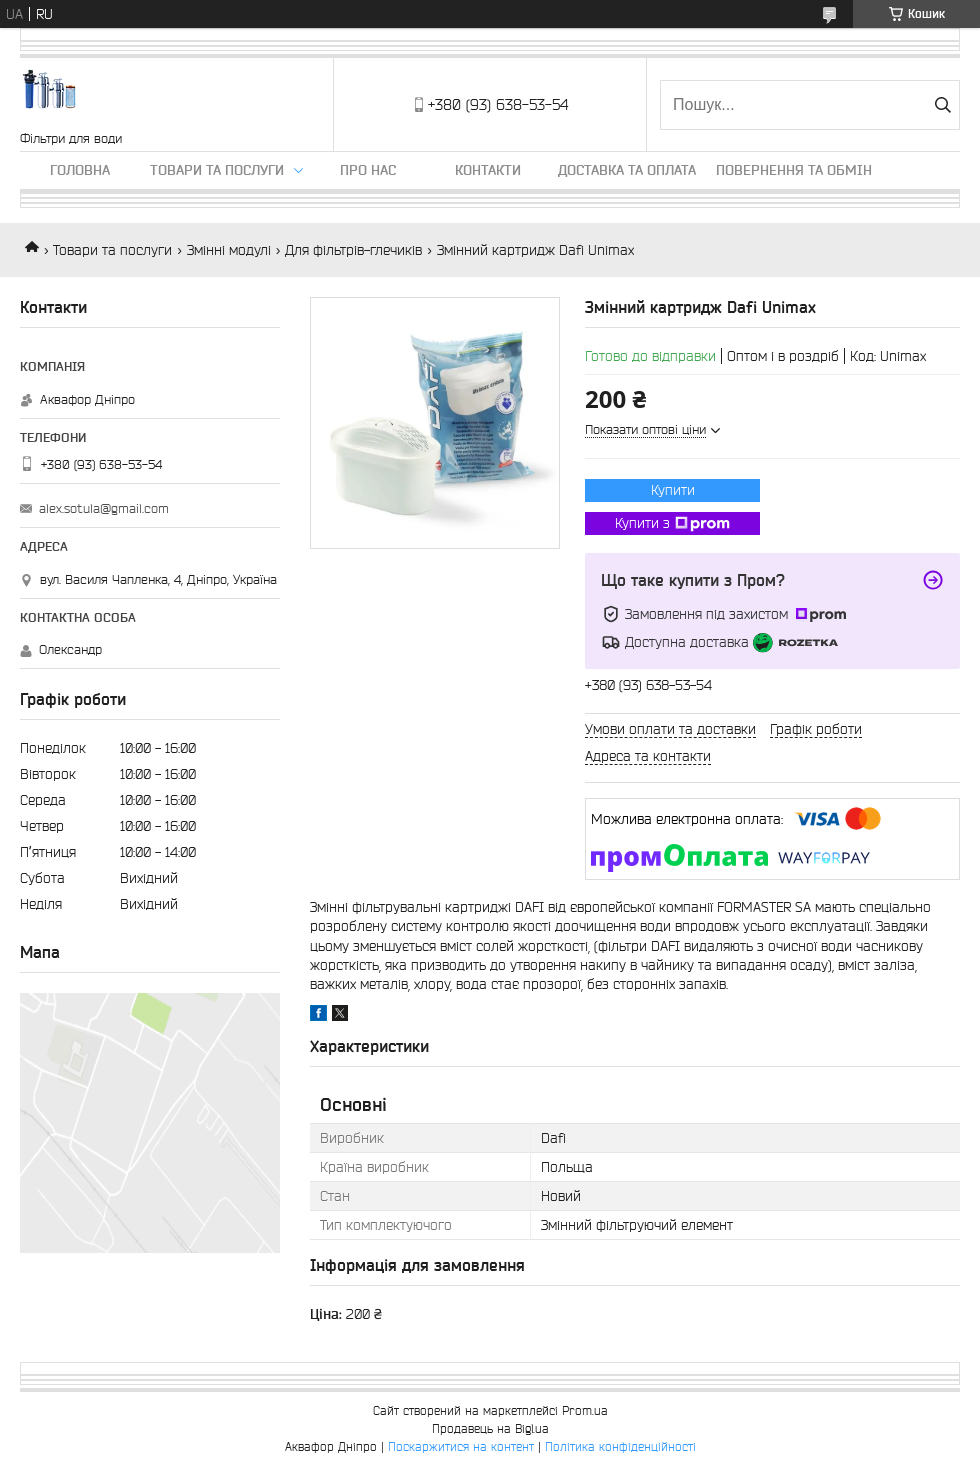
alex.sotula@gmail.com (104, 508)
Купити (673, 490)
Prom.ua (585, 1410)
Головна (80, 170)
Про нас (368, 170)
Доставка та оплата (627, 170)
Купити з (672, 524)
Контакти (488, 170)
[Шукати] (942, 105)
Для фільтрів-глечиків (353, 250)
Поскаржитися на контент (461, 1446)
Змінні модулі (229, 250)
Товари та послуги (217, 170)
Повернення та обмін (794, 170)
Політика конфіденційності (620, 1446)
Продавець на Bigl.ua (490, 1428)
